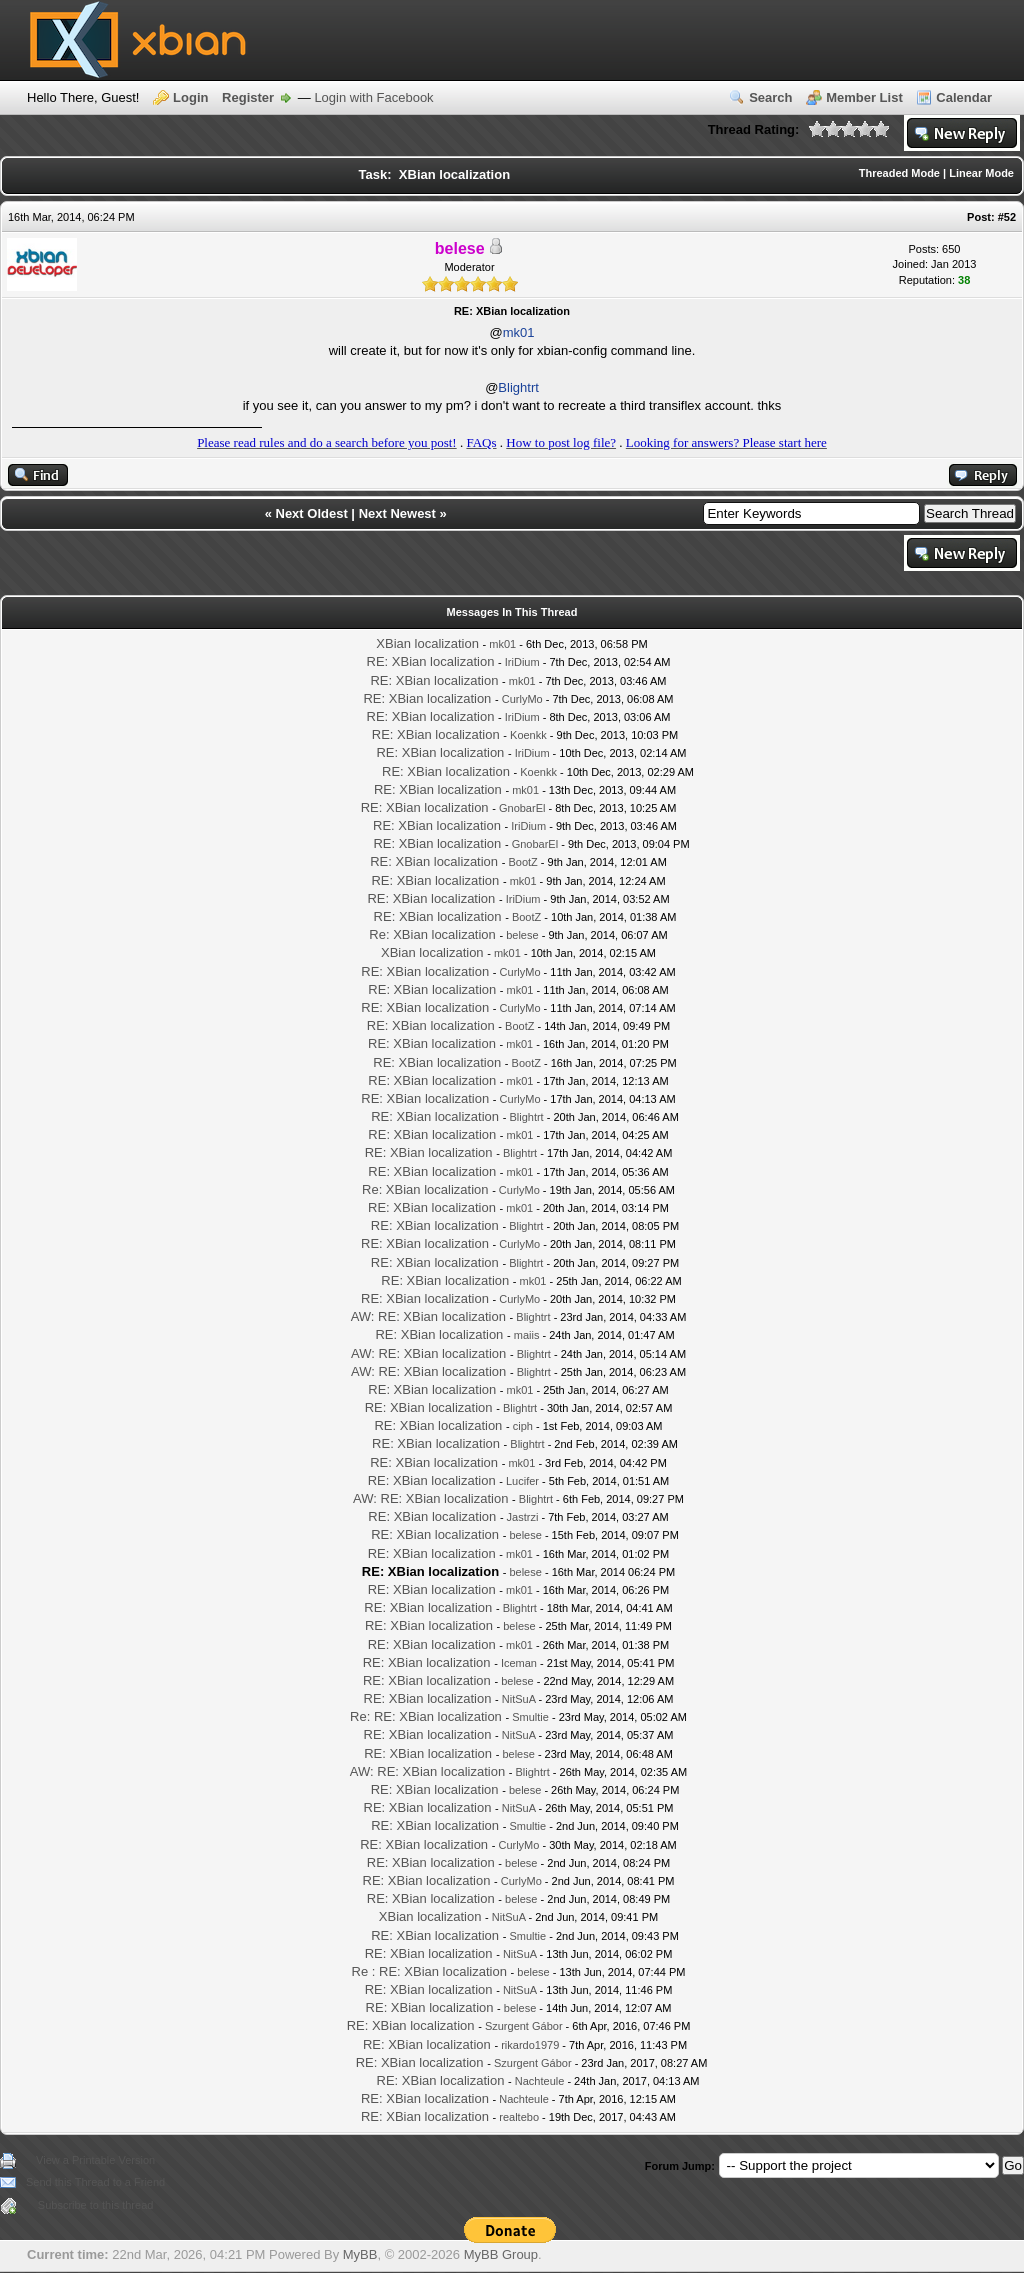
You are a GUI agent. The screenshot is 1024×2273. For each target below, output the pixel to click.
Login (190, 97)
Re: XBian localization (432, 934)
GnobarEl (522, 808)
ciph (523, 1426)
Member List (864, 97)
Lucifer (522, 1481)
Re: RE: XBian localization (426, 1716)
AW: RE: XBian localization (428, 1316)
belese (522, 935)
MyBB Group (501, 2254)
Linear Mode (981, 173)
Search (770, 97)
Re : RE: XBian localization (429, 1971)
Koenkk (528, 735)
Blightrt (518, 387)
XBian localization (427, 643)
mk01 (519, 332)
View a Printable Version (95, 2160)
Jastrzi (523, 1517)
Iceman (519, 1663)
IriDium (522, 662)
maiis (527, 1335)
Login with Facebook (373, 97)
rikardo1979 (530, 2045)
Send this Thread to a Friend (95, 2182)
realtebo (519, 2117)
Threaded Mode (899, 173)
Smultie (530, 1717)
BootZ (522, 862)
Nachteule (540, 2081)
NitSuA (519, 1699)
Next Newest (397, 513)
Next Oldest (312, 513)
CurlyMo (522, 699)
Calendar (964, 97)
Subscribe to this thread (96, 2205)
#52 (1007, 217)
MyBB (360, 2254)
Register (248, 97)
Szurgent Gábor (524, 2026)
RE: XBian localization (431, 661)
